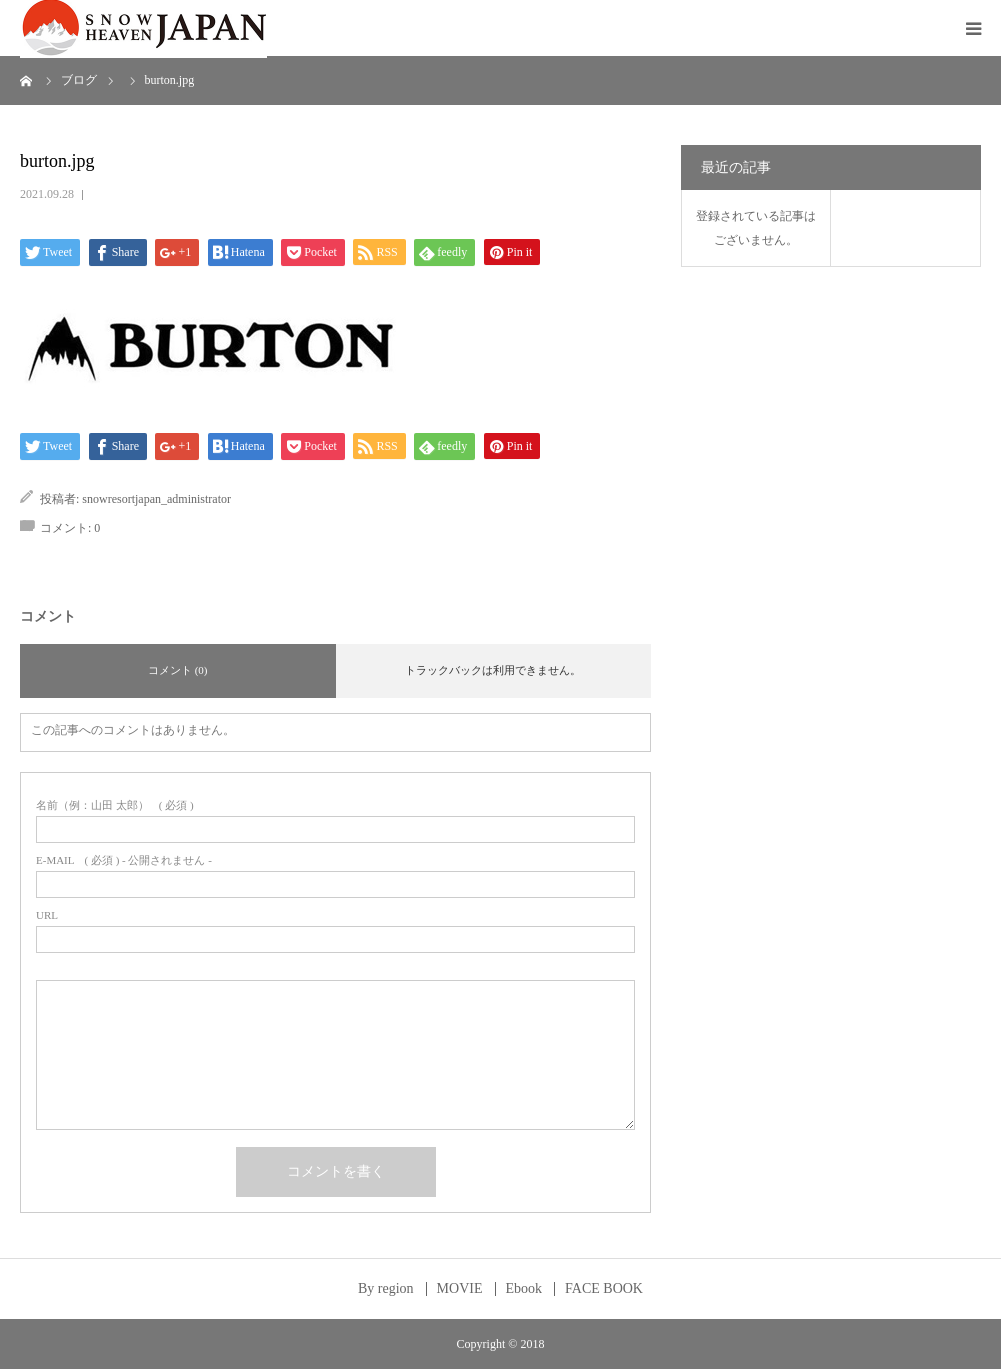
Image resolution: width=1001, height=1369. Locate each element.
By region (386, 1289)
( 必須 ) (115, 805)
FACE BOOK (604, 1289)
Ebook (524, 1289)
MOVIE (460, 1289)
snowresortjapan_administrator (156, 499)
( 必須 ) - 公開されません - (124, 860)
